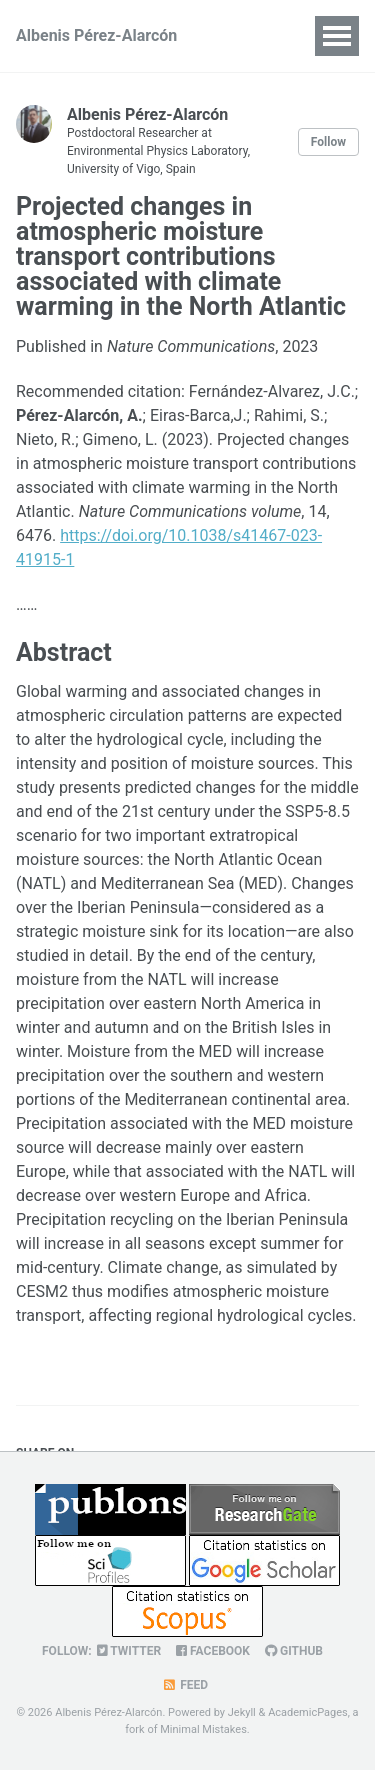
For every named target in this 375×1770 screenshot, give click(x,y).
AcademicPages (308, 1712)
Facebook (213, 1651)
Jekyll (242, 1712)
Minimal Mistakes (203, 1729)
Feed (185, 1685)
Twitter (129, 1651)
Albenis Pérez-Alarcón (96, 35)
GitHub (294, 1651)
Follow (328, 142)
